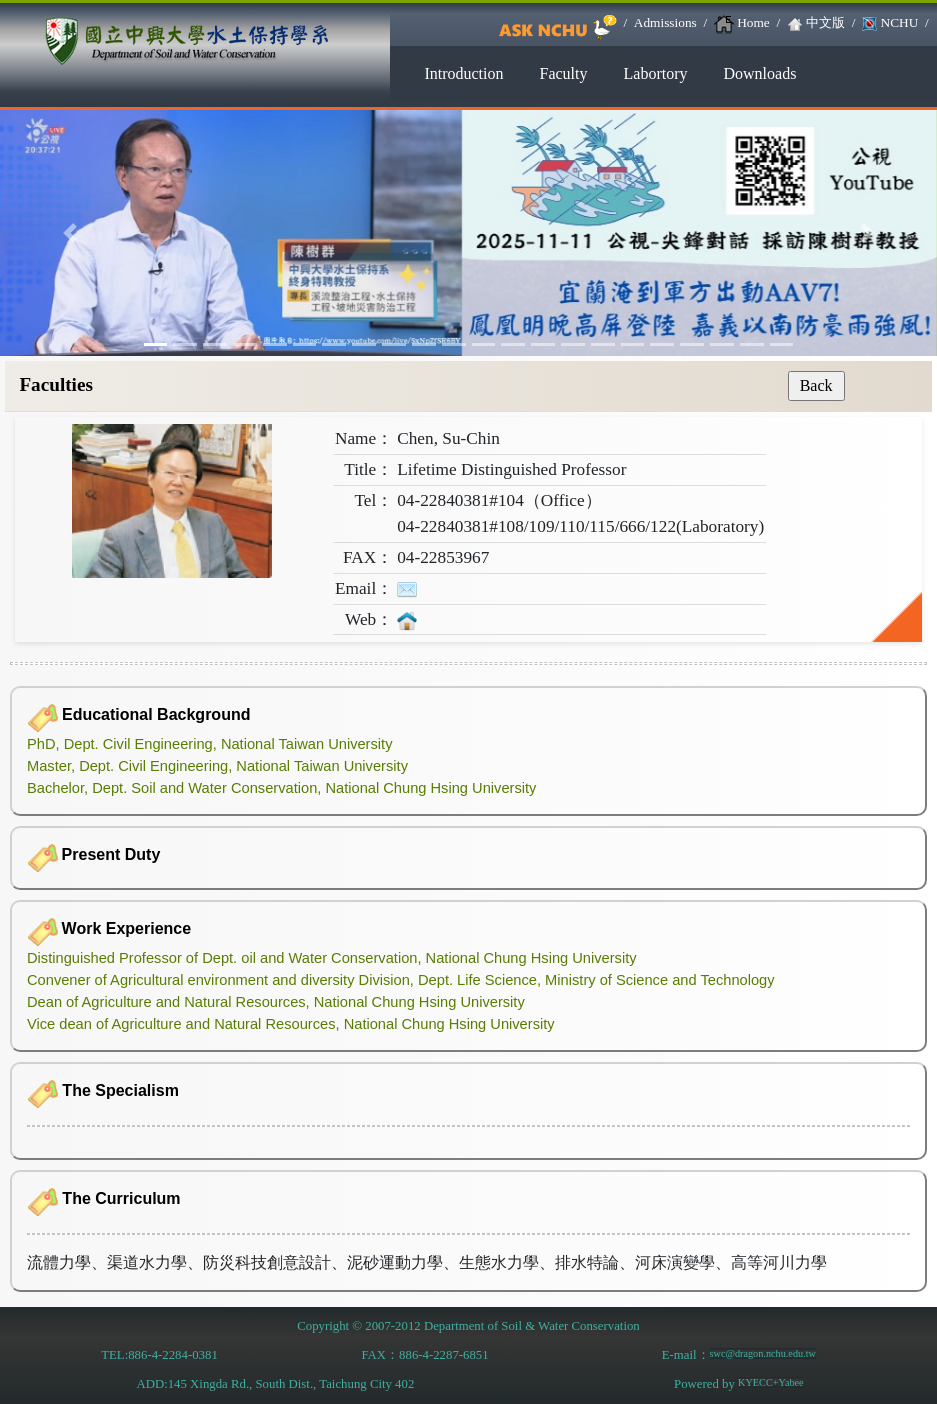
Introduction (463, 73)
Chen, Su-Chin (448, 438)
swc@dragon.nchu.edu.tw (763, 1353)
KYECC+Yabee (771, 1382)
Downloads (759, 73)
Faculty (564, 73)
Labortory (656, 73)
